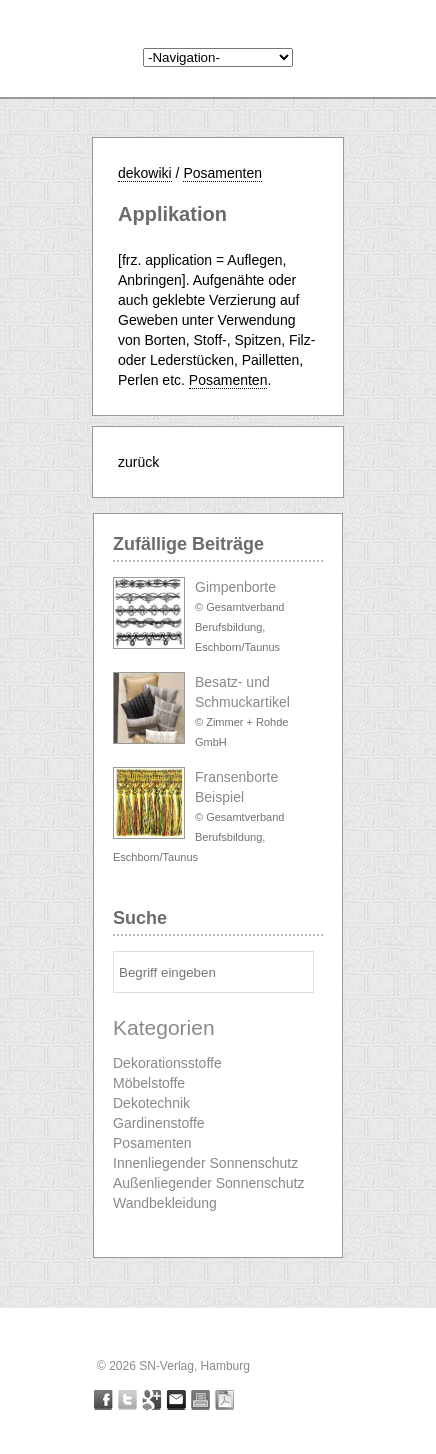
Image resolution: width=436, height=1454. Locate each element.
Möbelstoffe (149, 1083)
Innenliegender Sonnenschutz (205, 1163)
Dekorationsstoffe (167, 1063)
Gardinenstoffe (159, 1123)
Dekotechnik (151, 1103)
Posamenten (222, 173)
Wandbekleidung (165, 1203)
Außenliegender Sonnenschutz (208, 1183)
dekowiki (145, 173)
